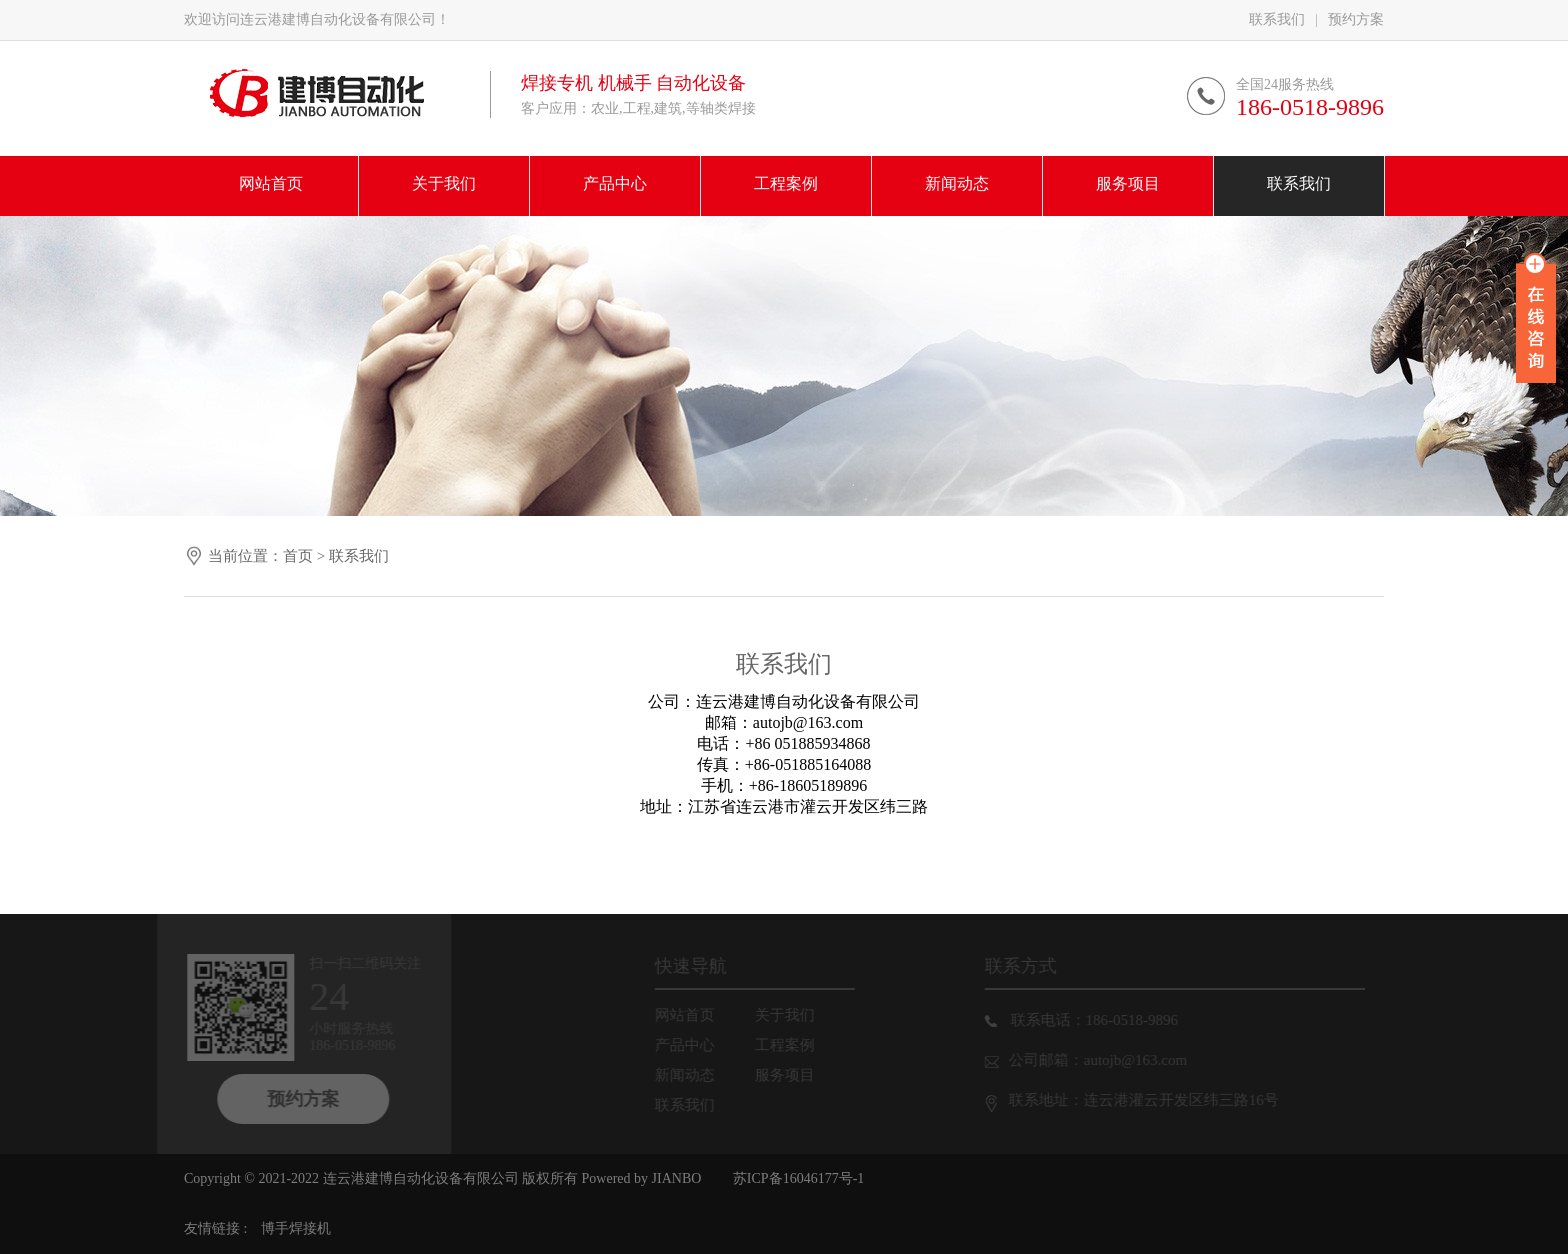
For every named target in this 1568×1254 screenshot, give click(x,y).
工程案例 (792, 1045)
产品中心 (692, 1045)
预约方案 (1356, 19)
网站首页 (692, 1015)
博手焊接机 (296, 1228)
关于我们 (792, 1015)
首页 (298, 556)
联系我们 (1277, 19)
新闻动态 (692, 1075)
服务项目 (792, 1075)
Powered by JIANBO (639, 1178)
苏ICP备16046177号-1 (798, 1178)
